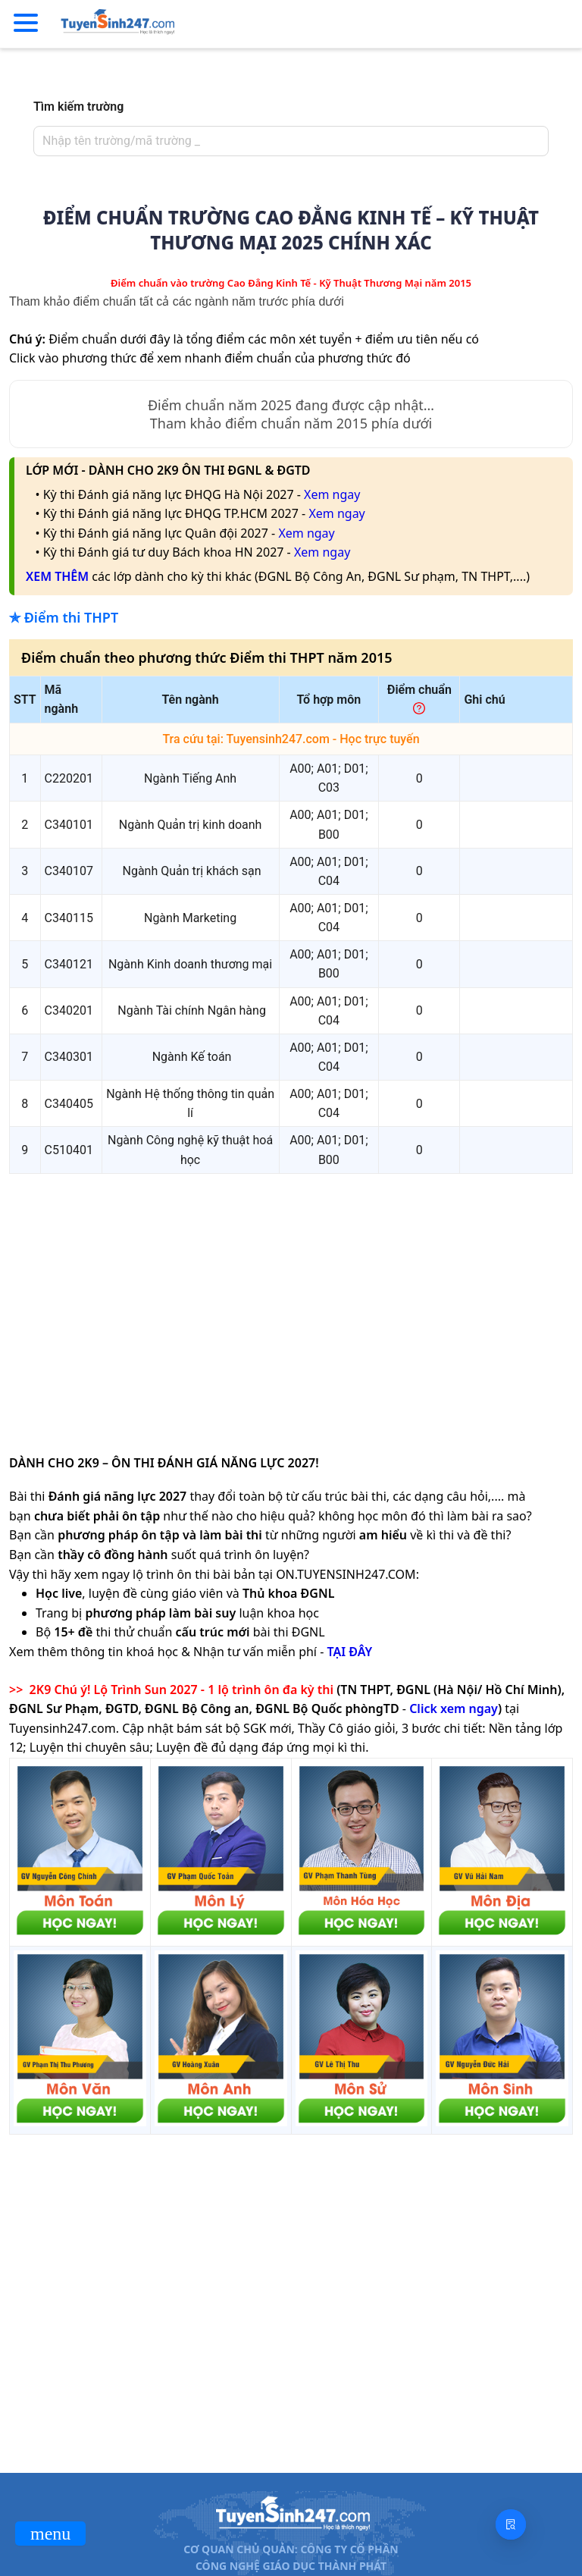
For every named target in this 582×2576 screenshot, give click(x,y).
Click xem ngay (453, 1708)
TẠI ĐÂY (349, 1651)
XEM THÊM (57, 576)
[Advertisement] (291, 1292)
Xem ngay (332, 494)
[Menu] (25, 23)
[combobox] (286, 141)
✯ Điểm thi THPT (63, 617)
